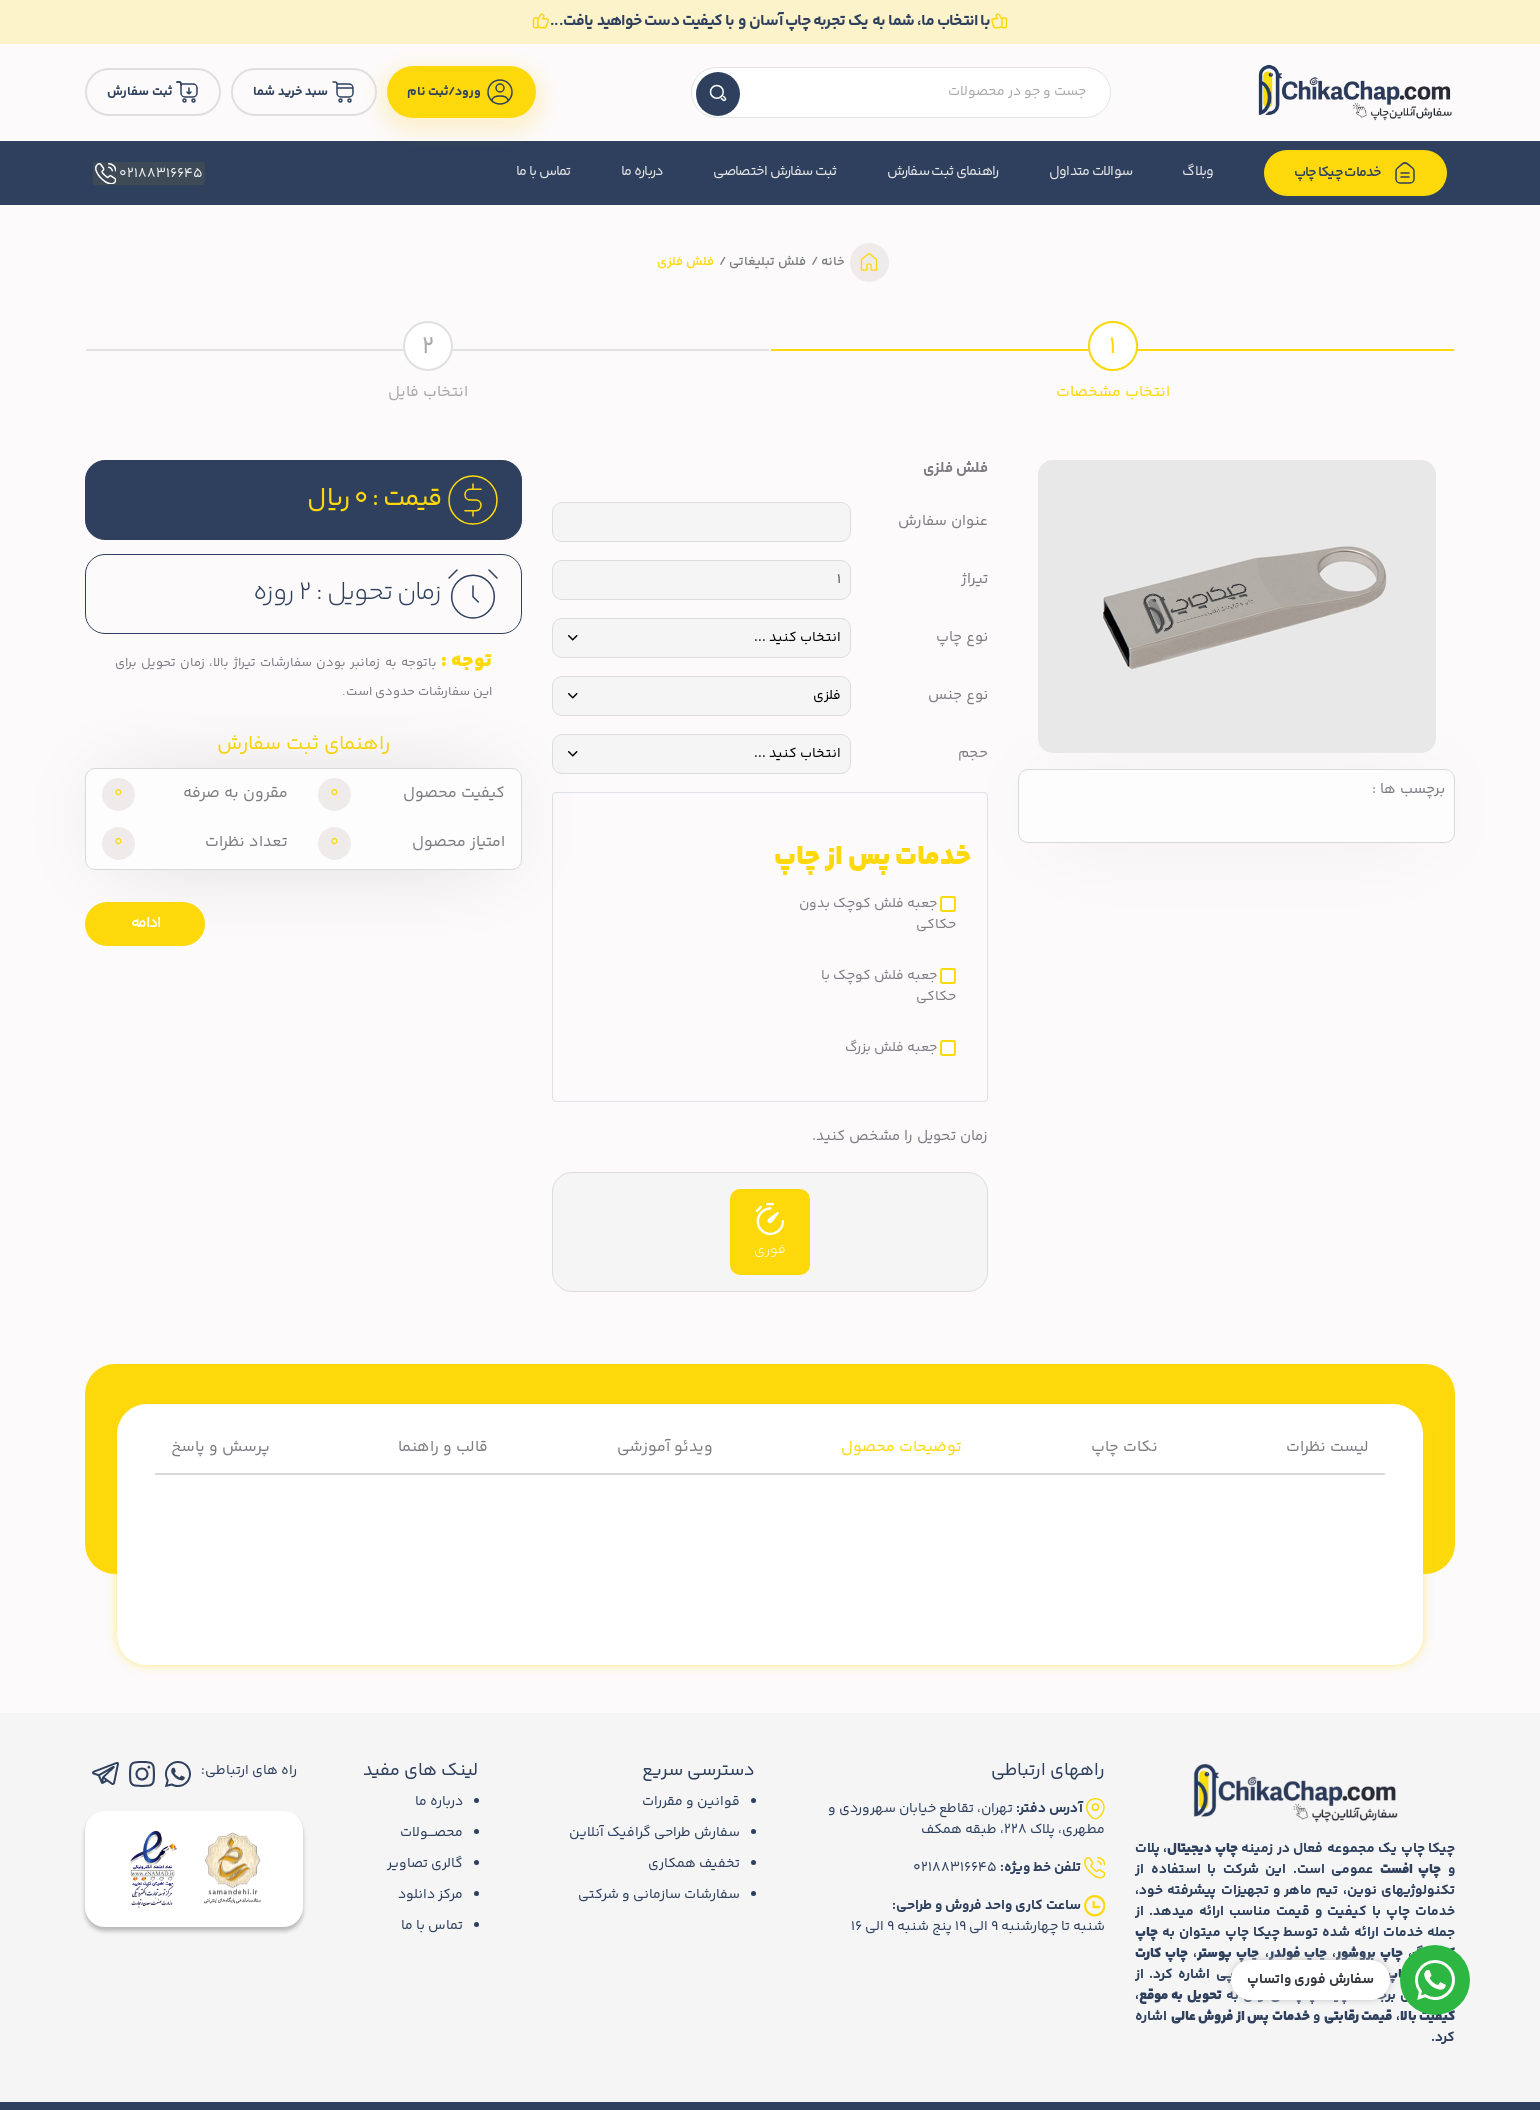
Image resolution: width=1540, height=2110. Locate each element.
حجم (973, 754)
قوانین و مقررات (691, 1802)
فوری (770, 1232)
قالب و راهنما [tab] (443, 1447)
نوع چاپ (962, 638)
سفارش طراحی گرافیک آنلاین (654, 1833)
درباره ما (642, 172)
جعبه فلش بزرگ (891, 1048)
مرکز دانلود (430, 1895)
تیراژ (974, 580)
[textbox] (902, 92)
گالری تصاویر (425, 1864)
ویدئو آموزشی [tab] (665, 1447)
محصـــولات (431, 1833)
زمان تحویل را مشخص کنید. (900, 1137)
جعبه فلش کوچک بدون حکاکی (877, 915)
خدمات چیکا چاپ (1356, 173)
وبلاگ (1197, 172)
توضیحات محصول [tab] (901, 1447)
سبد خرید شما (304, 92)
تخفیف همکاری (694, 1864)
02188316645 (147, 173)
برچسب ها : (1408, 790)
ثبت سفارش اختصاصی (774, 172)
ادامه (145, 923)
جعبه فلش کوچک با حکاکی (888, 987)
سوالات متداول (1091, 172)
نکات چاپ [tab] (1124, 1447)
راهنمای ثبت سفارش (943, 172)
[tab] (1112, 358)
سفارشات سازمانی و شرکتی (659, 1895)
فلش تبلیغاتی (766, 262)
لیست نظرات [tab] (1327, 1447)
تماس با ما (543, 172)
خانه (831, 262)
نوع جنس (958, 696)
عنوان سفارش (943, 522)
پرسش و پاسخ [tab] (220, 1447)
